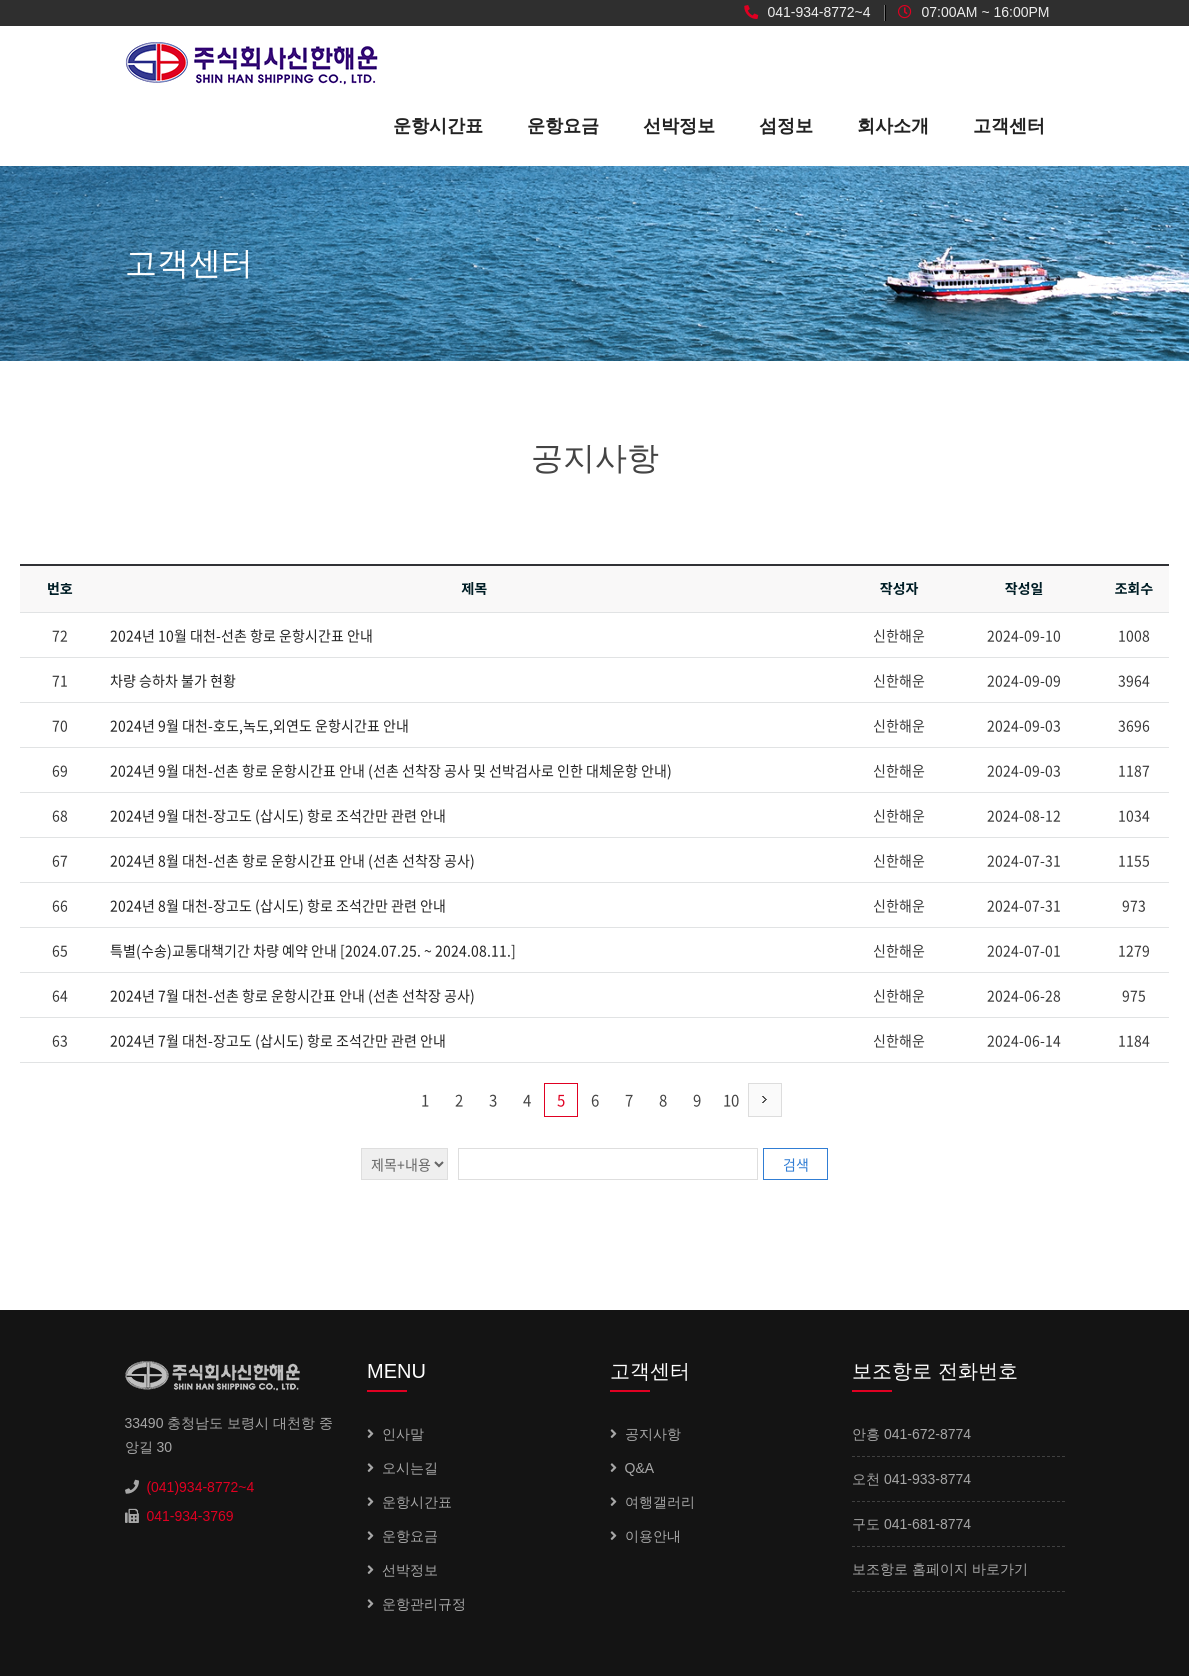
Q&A (640, 1468)
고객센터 (1009, 126)
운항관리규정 (424, 1604)
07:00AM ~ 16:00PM (974, 12)
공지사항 (653, 1434)
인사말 (403, 1434)
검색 (796, 1164)
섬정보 (786, 126)
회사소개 (893, 126)
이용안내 (653, 1536)
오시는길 (410, 1468)
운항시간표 (438, 126)
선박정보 (679, 126)
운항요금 (563, 126)
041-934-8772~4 (807, 12)
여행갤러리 (660, 1502)
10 (731, 1100)
